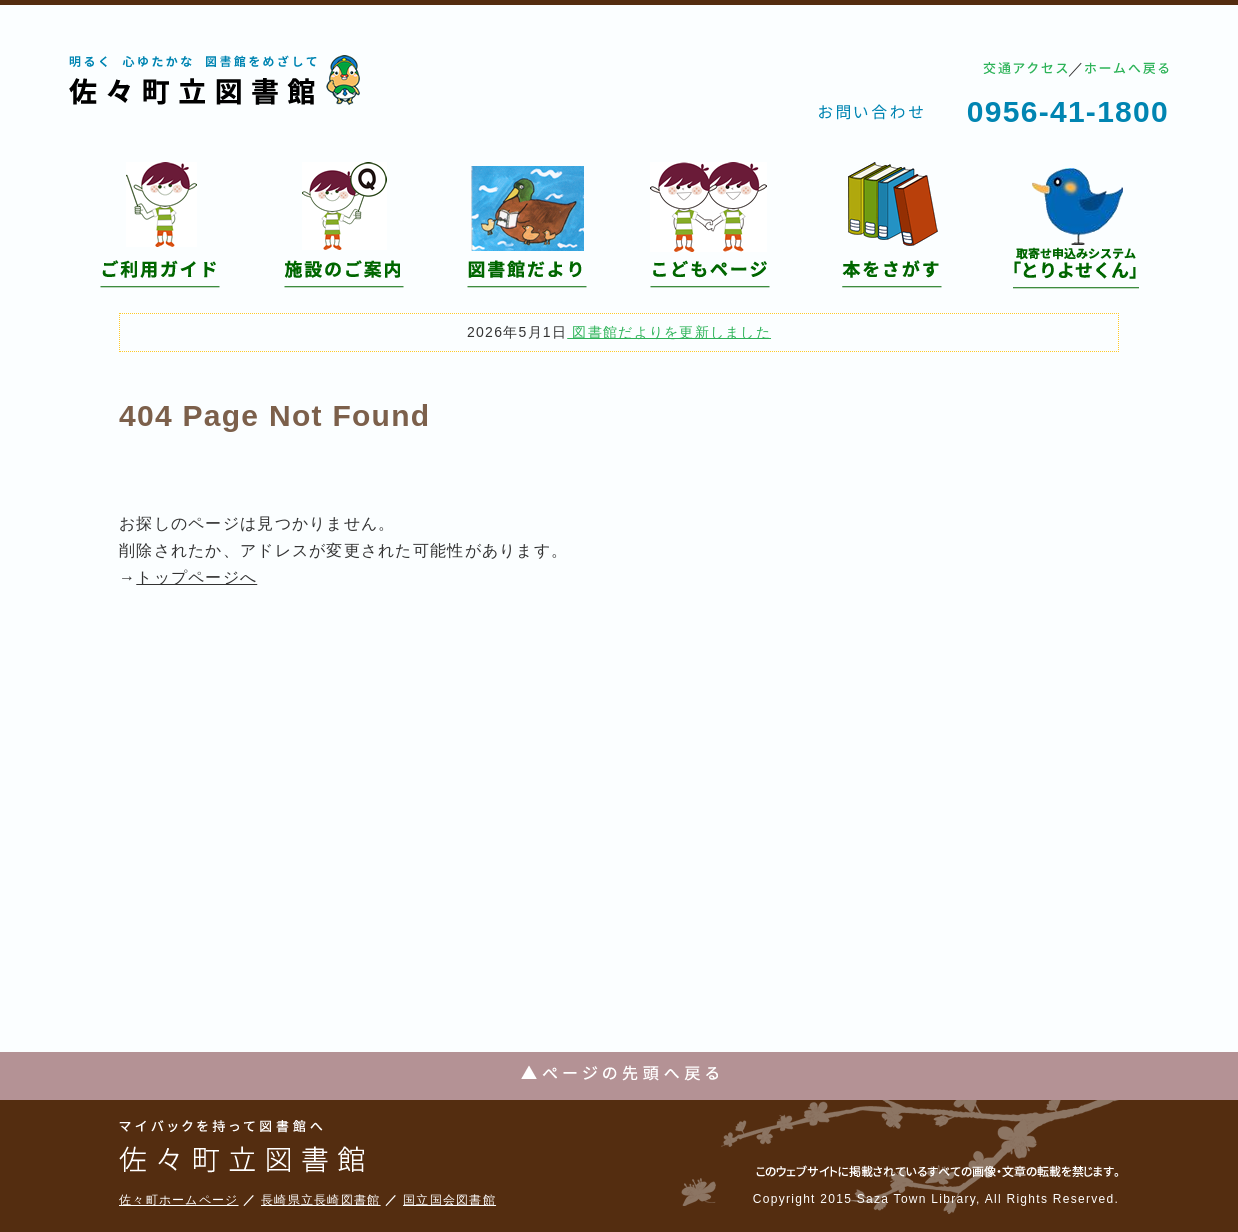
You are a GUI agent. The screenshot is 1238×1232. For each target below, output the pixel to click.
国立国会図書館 (449, 1200)
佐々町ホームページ (179, 1200)
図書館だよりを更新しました (669, 332)
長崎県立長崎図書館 (321, 1200)
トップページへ (196, 577)
